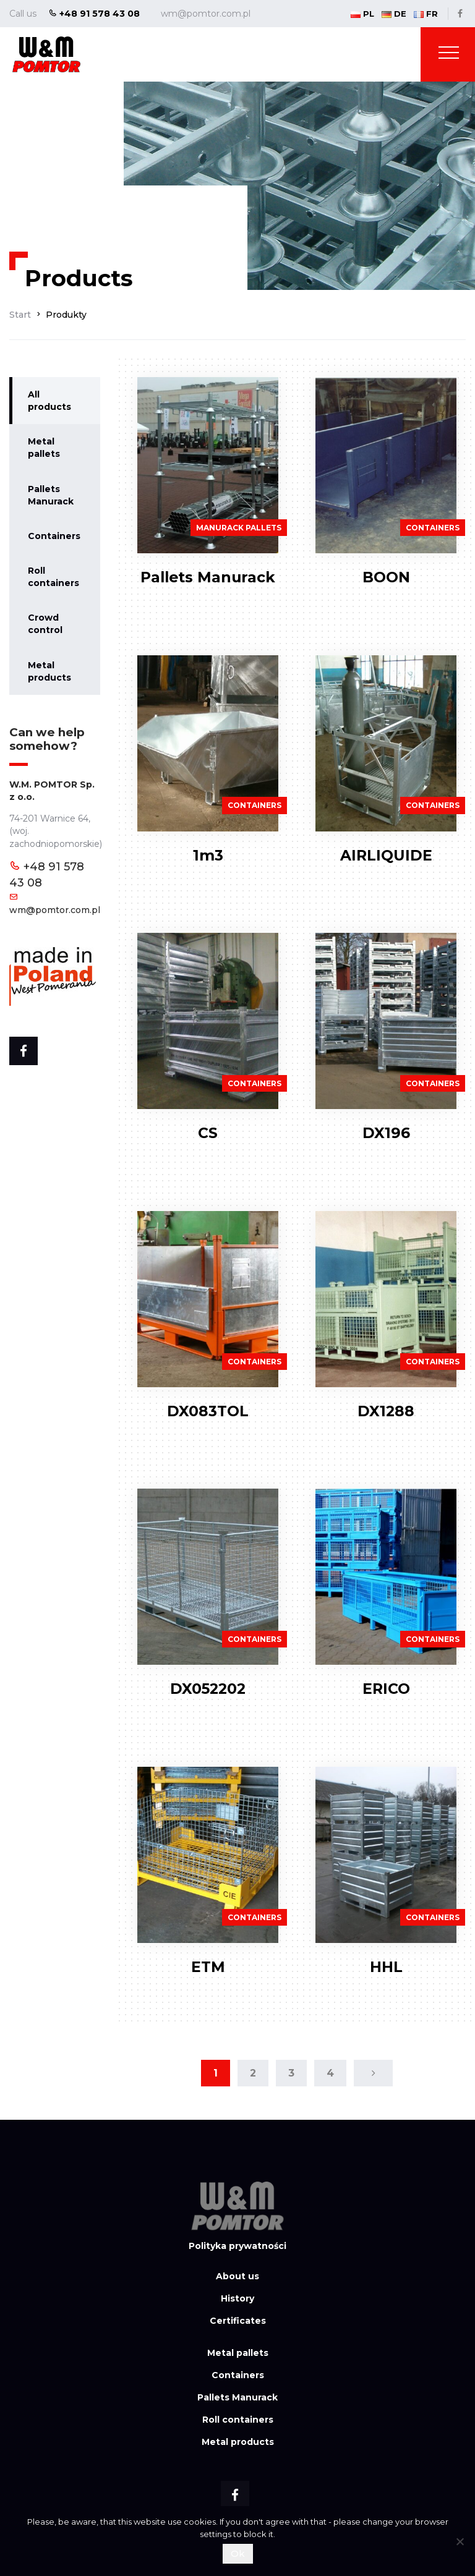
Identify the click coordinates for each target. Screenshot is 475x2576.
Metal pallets (44, 447)
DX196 (386, 1133)
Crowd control (45, 623)
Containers (54, 536)
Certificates (238, 2320)
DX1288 (385, 1411)
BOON (386, 577)
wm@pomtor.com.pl (205, 13)
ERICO (386, 1689)
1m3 (208, 855)
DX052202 (208, 1689)
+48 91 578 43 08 (94, 13)
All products (49, 400)
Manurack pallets (238, 527)
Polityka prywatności (237, 2245)
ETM (208, 1967)
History (237, 2298)
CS (208, 1133)
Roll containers (53, 577)
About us (237, 2276)
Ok (238, 2553)
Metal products (49, 671)
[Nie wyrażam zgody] (459, 2541)
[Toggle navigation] (449, 55)
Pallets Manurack (51, 495)
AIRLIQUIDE (386, 855)
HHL (386, 1967)
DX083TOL (208, 1411)
